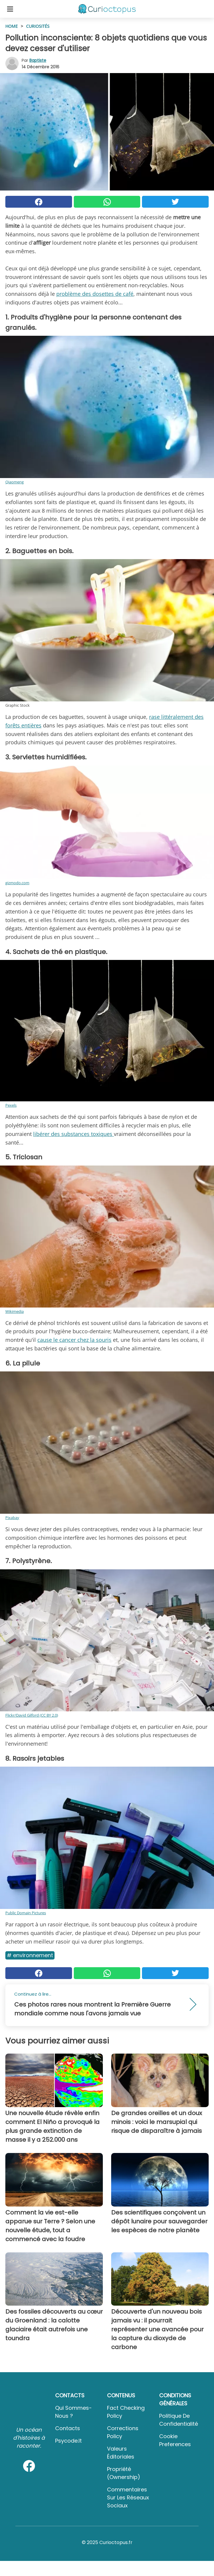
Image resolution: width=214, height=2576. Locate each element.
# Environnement (30, 1955)
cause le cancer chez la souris (74, 1339)
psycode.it (68, 2440)
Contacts (67, 2428)
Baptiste (37, 60)
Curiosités (37, 26)
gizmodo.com (17, 882)
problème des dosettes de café (94, 293)
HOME (11, 26)
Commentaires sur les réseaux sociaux (128, 2497)
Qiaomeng (14, 482)
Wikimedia (14, 1311)
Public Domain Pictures (25, 1912)
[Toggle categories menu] (10, 9)
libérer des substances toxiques (73, 1133)
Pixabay (12, 1517)
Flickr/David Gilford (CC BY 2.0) (31, 1715)
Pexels (11, 1105)
